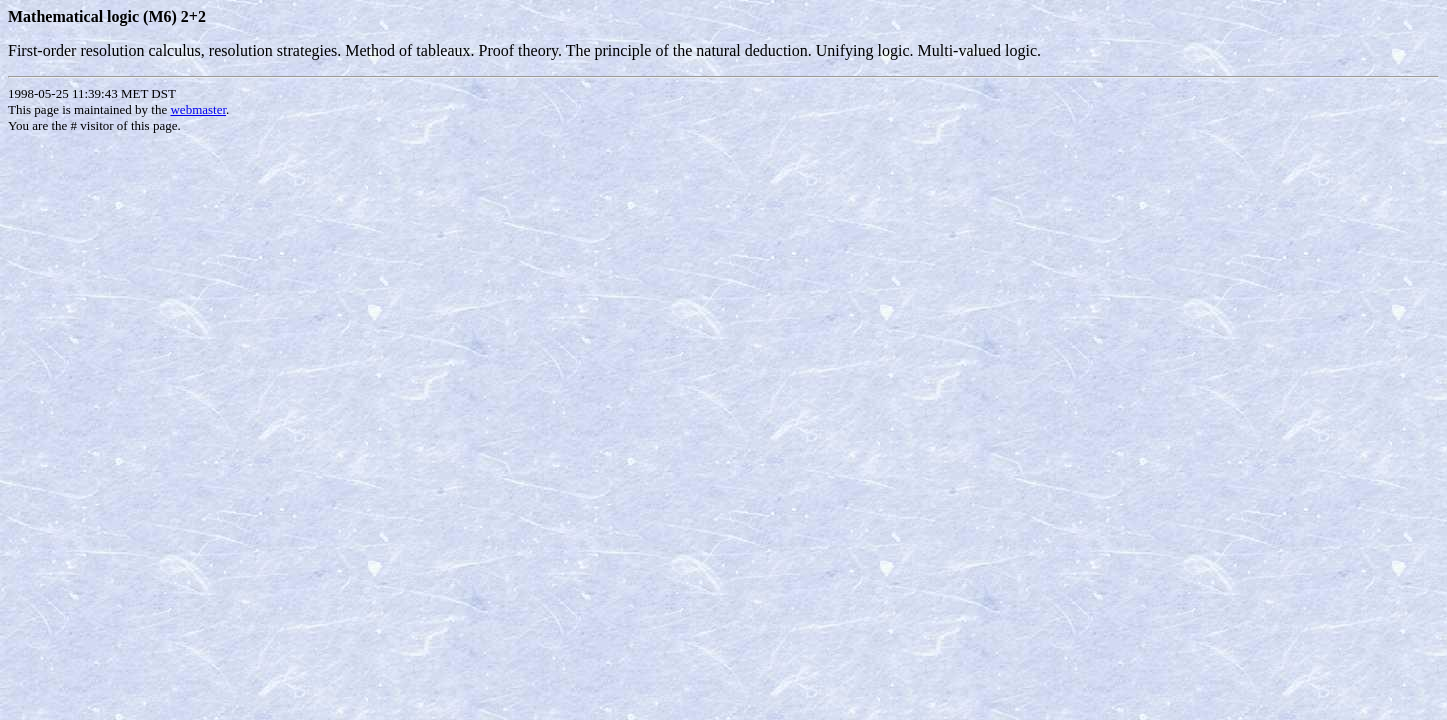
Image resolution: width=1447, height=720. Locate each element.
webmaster (198, 109)
